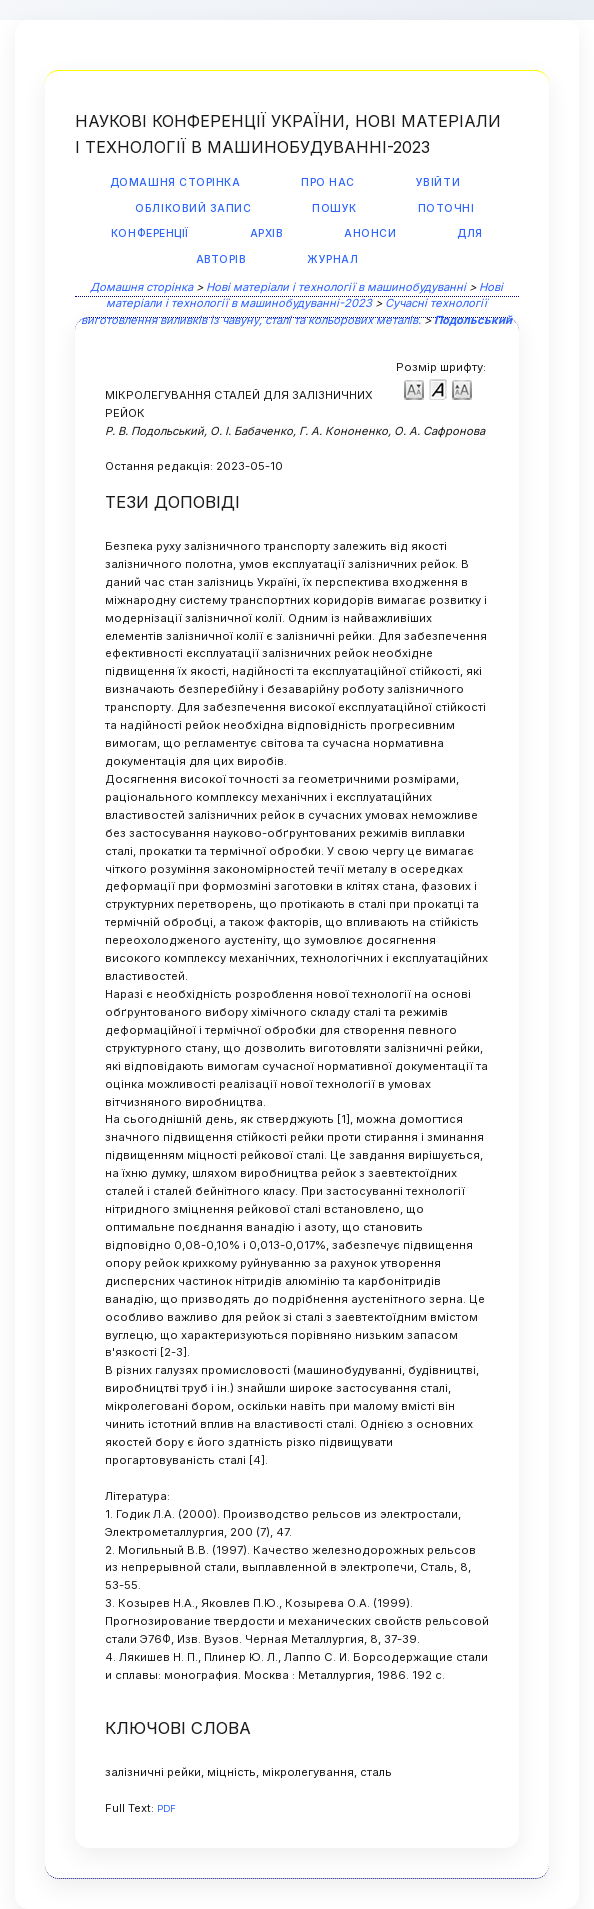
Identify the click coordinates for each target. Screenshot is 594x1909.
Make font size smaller (414, 388)
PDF (166, 1808)
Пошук (334, 208)
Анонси (370, 233)
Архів (267, 233)
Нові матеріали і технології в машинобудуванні (336, 287)
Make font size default (438, 388)
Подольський (473, 320)
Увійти (438, 182)
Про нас (328, 182)
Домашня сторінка (175, 182)
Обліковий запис (193, 208)
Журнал (332, 259)
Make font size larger (462, 388)
